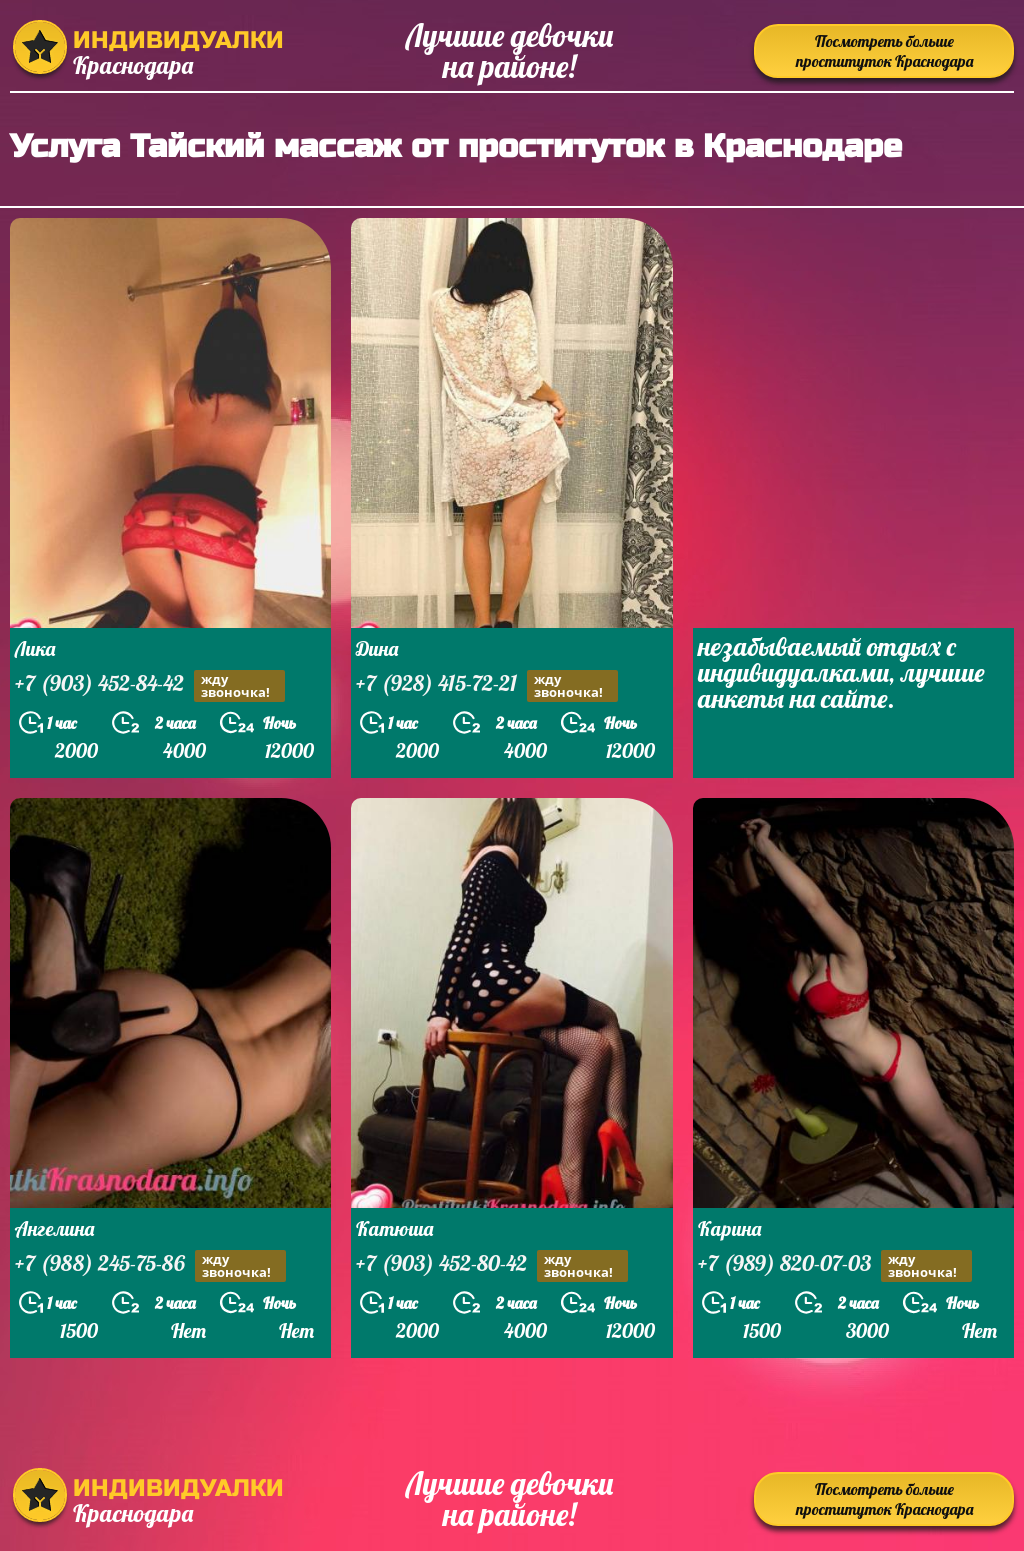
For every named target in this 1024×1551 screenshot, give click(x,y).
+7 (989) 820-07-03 (835, 1265)
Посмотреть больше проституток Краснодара (884, 51)
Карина (729, 1228)
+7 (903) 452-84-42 (150, 685)
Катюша (394, 1228)
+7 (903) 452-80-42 (492, 1265)
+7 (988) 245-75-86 (150, 1265)
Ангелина (54, 1228)
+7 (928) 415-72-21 (487, 685)
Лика (35, 648)
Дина (377, 648)
